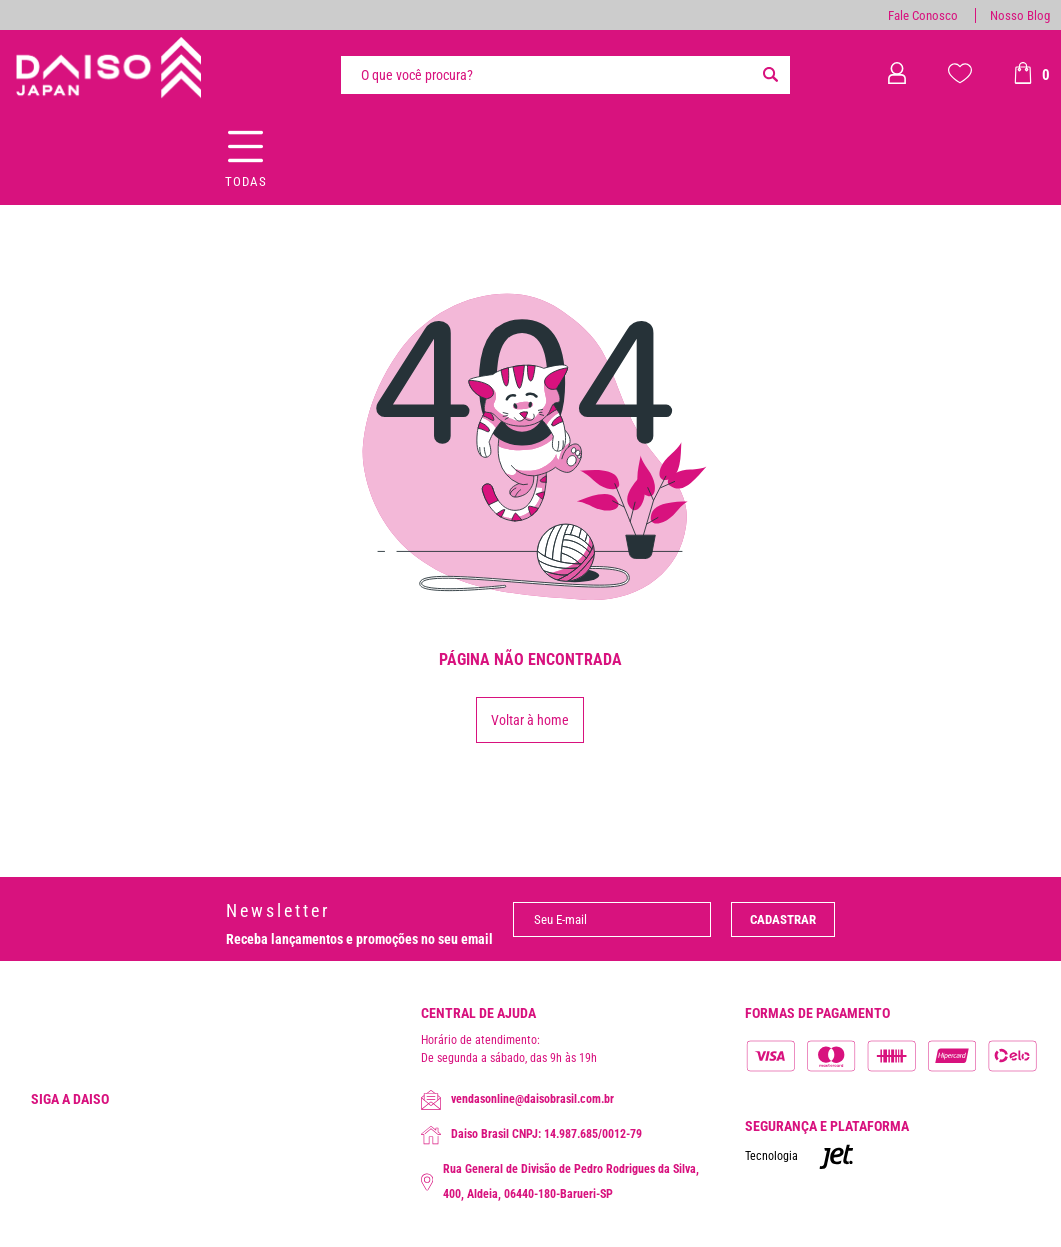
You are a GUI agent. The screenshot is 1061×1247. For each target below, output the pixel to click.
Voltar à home (530, 720)
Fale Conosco (923, 15)
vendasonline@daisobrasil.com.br (517, 1100)
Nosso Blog (1020, 15)
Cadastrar (783, 919)
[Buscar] (770, 75)
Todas (246, 181)
